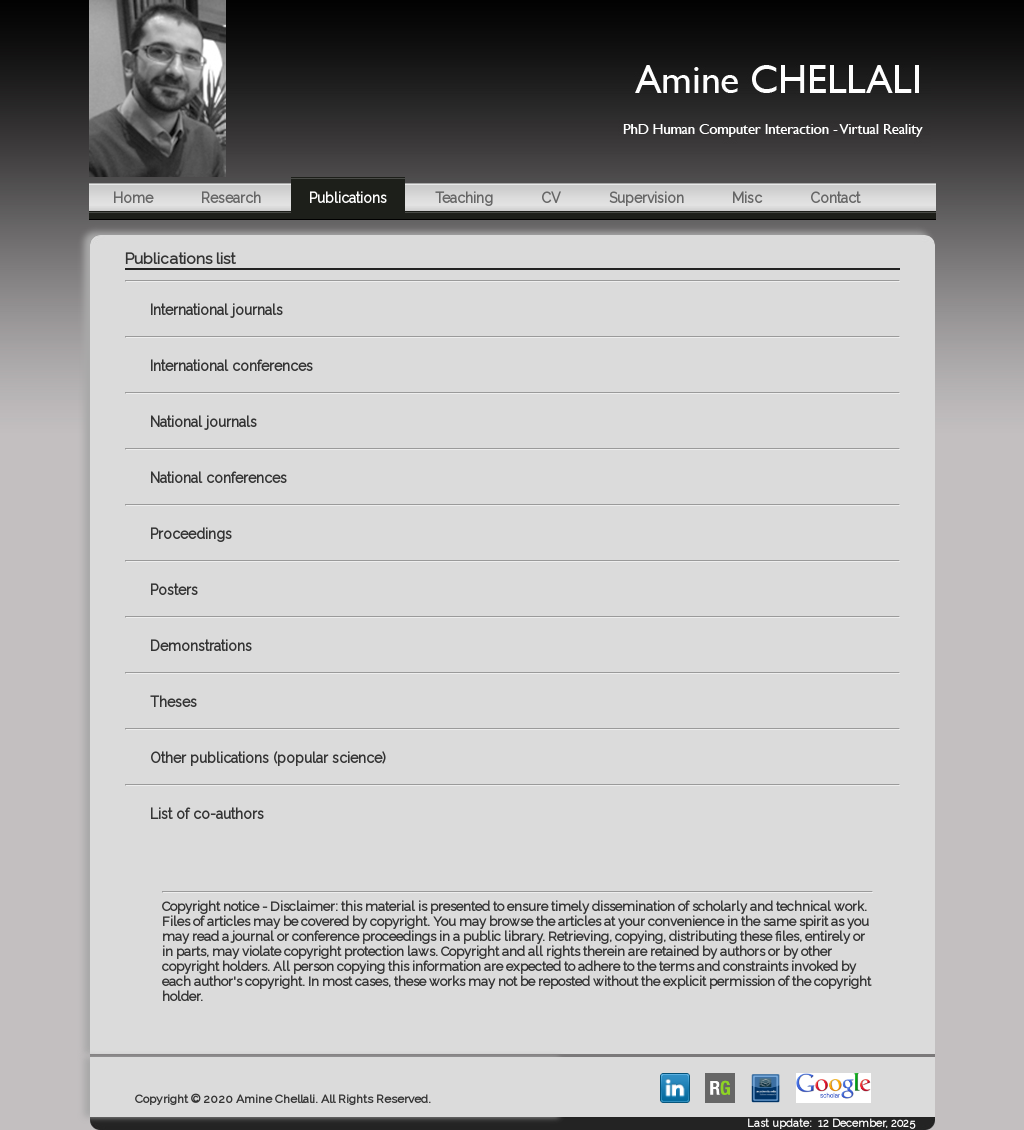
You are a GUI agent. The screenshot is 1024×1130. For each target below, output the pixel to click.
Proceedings (191, 534)
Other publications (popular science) (268, 758)
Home (133, 198)
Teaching (464, 198)
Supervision (646, 198)
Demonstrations (201, 646)
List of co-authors (207, 814)
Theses (173, 702)
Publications (348, 198)
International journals (216, 310)
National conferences (218, 478)
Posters (174, 590)
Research (231, 198)
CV (551, 198)
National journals (203, 422)
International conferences (231, 366)
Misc (747, 198)
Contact (835, 198)
